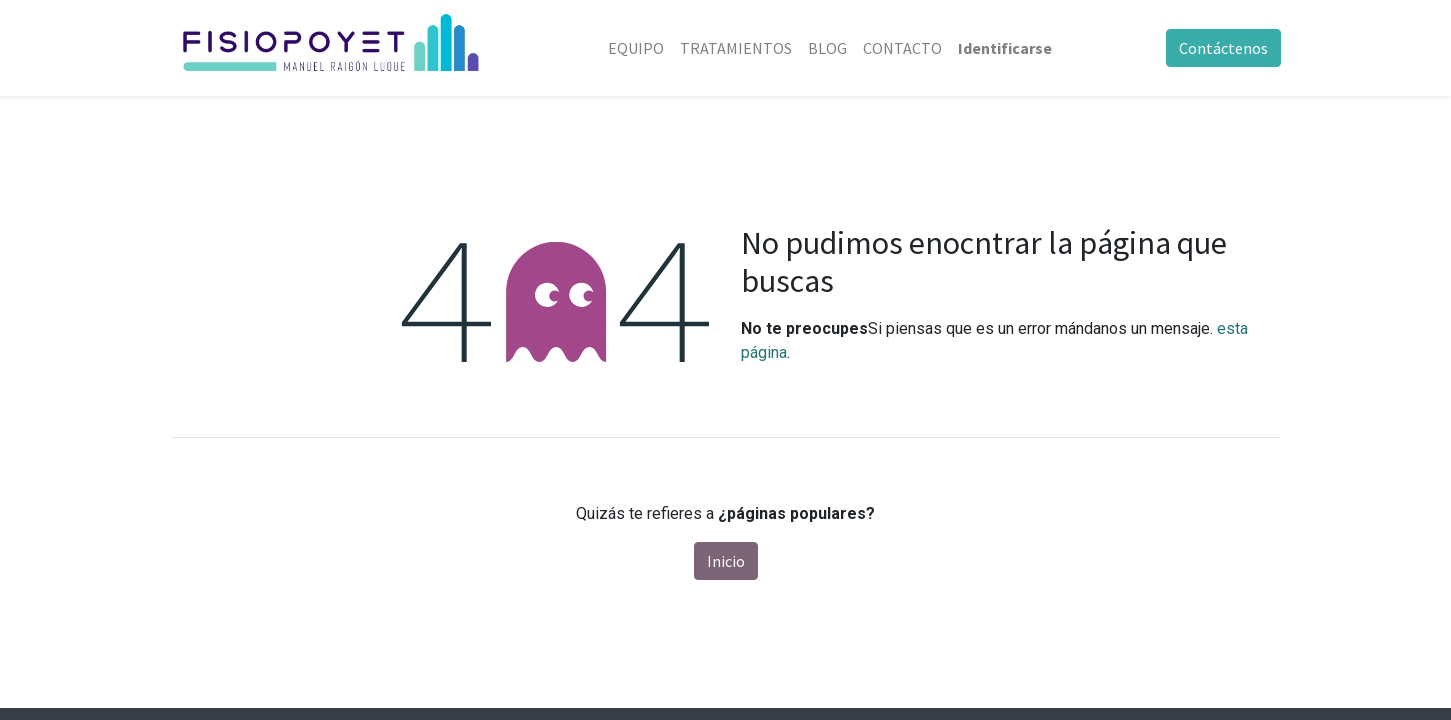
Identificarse (1005, 48)
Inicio (726, 561)
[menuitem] (636, 48)
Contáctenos (1223, 48)
